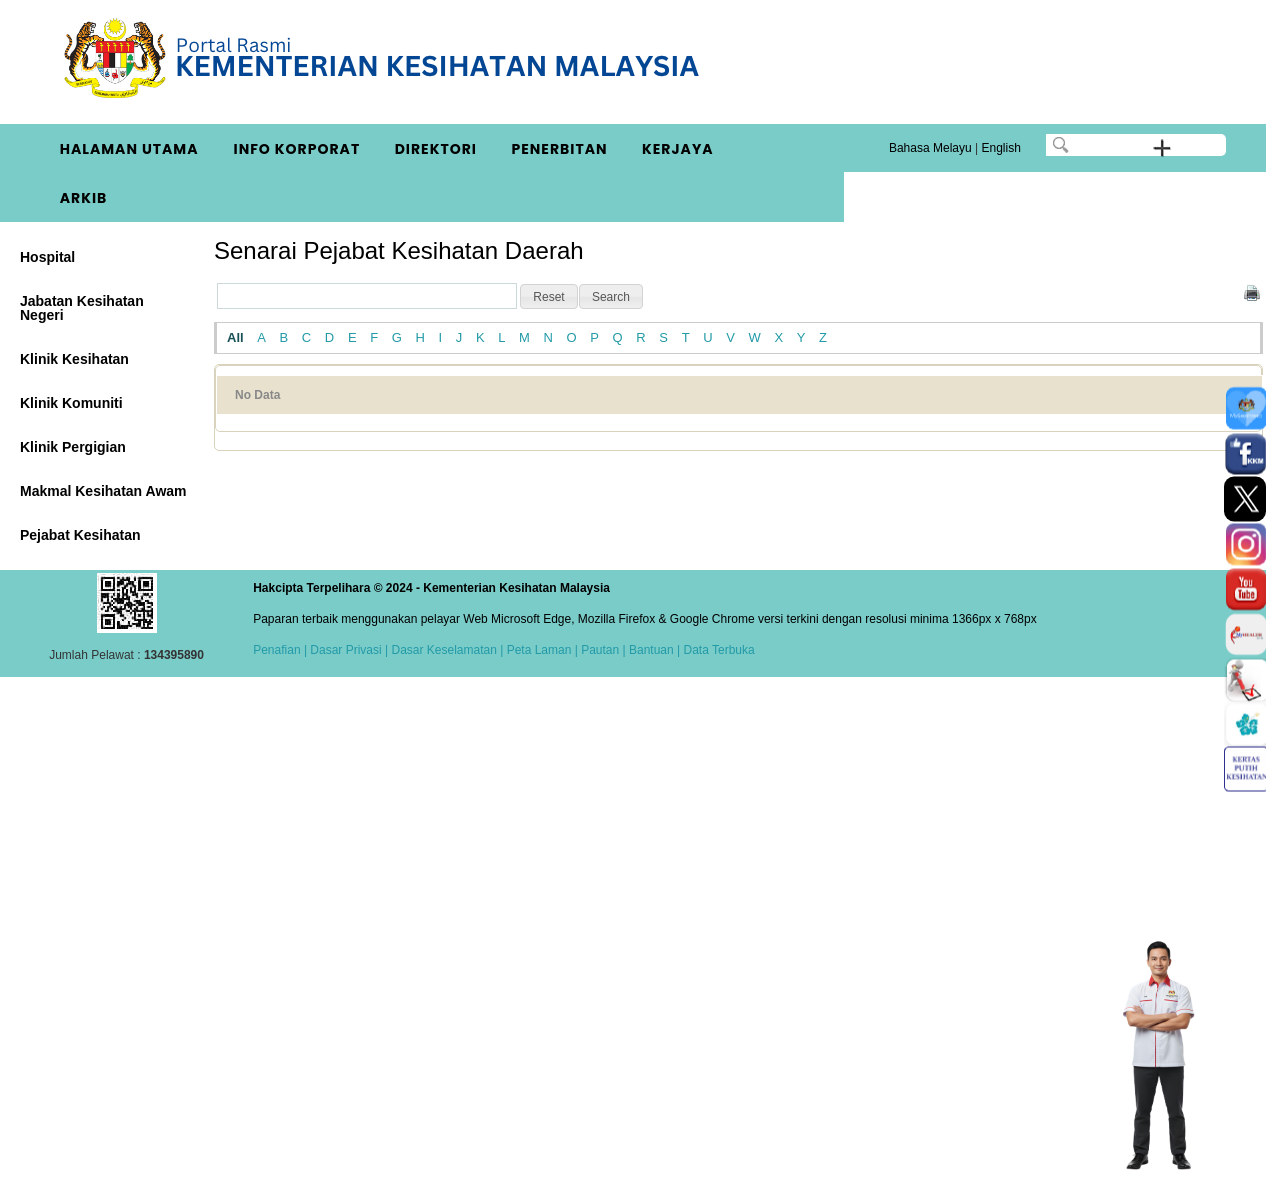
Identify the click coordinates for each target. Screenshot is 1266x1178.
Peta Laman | (542, 650)
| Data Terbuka (714, 650)
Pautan (600, 650)
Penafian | (280, 650)
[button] (548, 297)
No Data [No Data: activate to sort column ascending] (257, 395)
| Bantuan (646, 650)
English (1000, 148)
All (235, 337)
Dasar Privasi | (347, 650)
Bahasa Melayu (930, 148)
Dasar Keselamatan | (445, 650)
